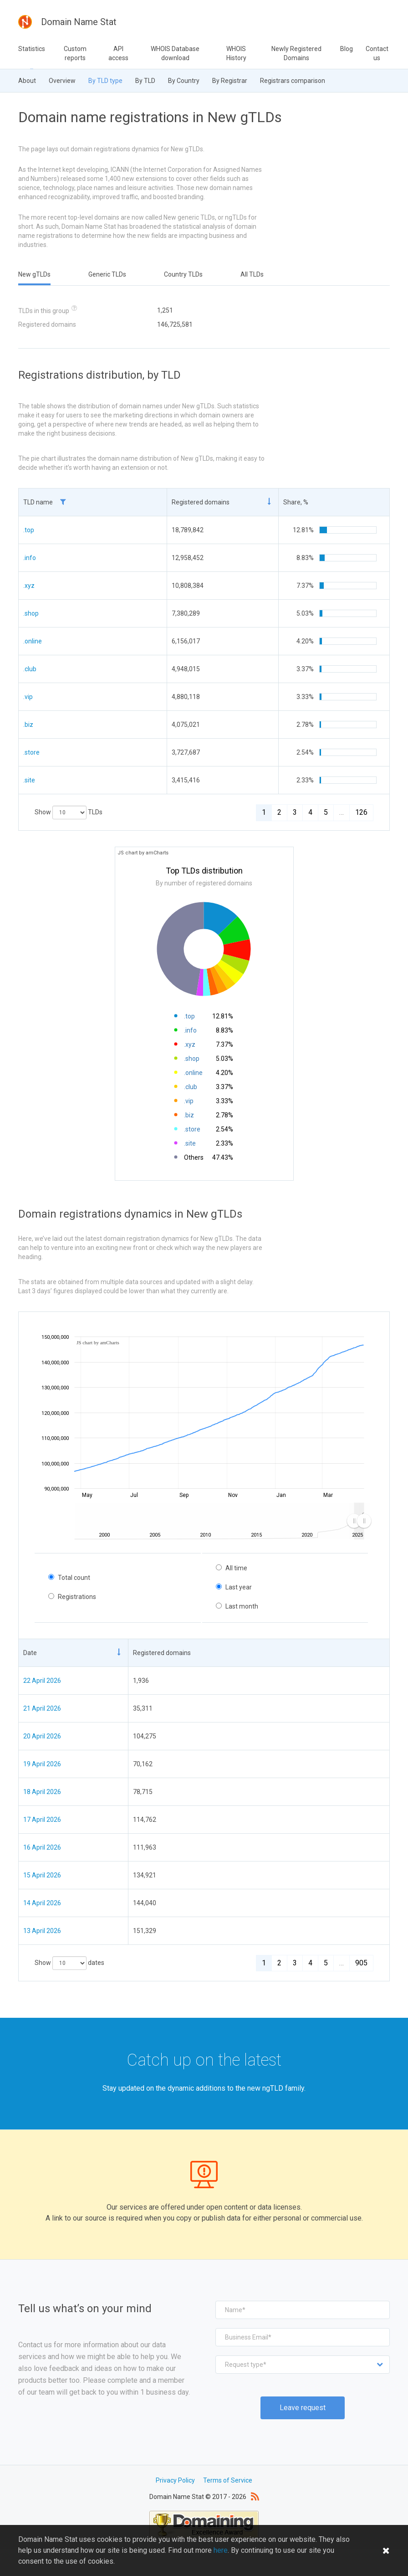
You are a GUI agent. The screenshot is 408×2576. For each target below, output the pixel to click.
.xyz (29, 585)
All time (236, 1568)
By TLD (145, 80)
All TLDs (252, 274)
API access (118, 53)
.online (32, 641)
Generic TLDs (107, 274)
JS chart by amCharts (142, 853)
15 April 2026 (42, 1875)
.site (29, 780)
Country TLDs (183, 274)
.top (28, 530)
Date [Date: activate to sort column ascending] (30, 1652)
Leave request (303, 2407)
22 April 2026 (42, 1680)
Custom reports (75, 53)
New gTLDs (34, 274)
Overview (62, 80)
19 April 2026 (42, 1764)
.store (31, 752)
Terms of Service (227, 2480)
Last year (238, 1587)
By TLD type (105, 80)
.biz (28, 724)
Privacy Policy (175, 2480)
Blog (346, 48)
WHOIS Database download (175, 53)
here (221, 2558)
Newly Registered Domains (296, 53)
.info (29, 557)
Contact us (377, 53)
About (27, 80)
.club (29, 669)
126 (361, 812)
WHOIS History (236, 53)
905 (361, 1963)
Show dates (69, 1963)
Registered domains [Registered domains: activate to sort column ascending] (201, 502)
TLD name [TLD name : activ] (44, 502)
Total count (74, 1577)
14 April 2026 (42, 1903)
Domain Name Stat (67, 21)
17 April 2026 (42, 1819)
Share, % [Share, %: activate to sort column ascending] (295, 502)
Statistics (31, 48)
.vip (28, 696)
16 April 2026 (42, 1847)
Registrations (77, 1596)
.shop (31, 613)
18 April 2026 (42, 1791)
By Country (183, 80)
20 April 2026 (42, 1736)
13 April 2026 (42, 1930)
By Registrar (229, 80)
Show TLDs (68, 812)
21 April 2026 (42, 1708)
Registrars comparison (292, 80)
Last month (241, 1606)
